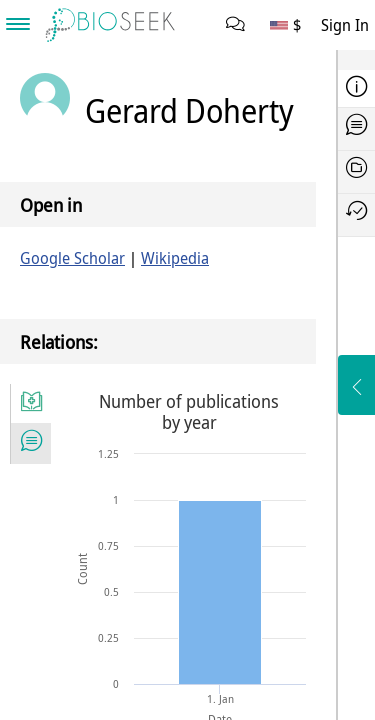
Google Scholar (72, 258)
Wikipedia (175, 258)
